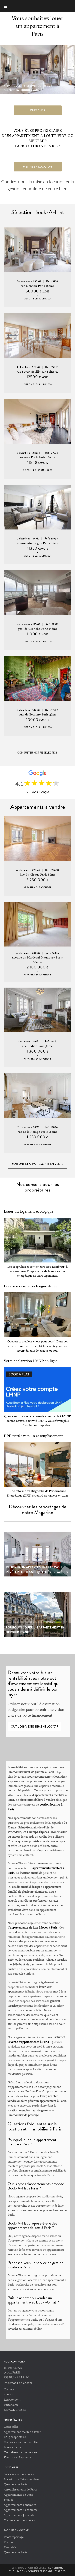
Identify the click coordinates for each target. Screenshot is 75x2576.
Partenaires (11, 2405)
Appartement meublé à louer (22, 2432)
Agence (8, 2394)
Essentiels (10, 2547)
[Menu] (7, 5)
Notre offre (11, 2426)
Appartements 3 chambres (20, 2515)
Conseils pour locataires (19, 2520)
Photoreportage (14, 2537)
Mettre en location (37, 167)
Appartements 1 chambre (20, 2505)
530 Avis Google (37, 792)
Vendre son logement (17, 2457)
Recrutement (12, 2399)
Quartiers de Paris (15, 2484)
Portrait (9, 2542)
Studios (8, 2499)
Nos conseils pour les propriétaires (37, 1187)
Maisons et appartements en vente (37, 1164)
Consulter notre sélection (37, 753)
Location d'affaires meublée (21, 2479)
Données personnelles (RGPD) (46, 2571)
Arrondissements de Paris (20, 2489)
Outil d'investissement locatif (34, 1726)
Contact (9, 2389)
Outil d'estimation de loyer (21, 2452)
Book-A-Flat (37, 5)
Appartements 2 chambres (20, 2510)
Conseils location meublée (21, 2442)
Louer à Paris (12, 2447)
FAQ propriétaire (15, 2437)
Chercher (37, 110)
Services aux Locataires (19, 2474)
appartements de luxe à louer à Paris (33, 1927)
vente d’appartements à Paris (30, 2042)
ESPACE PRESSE (15, 2410)
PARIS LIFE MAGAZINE (16, 2530)
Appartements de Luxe (18, 2494)
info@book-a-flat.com (18, 2383)
